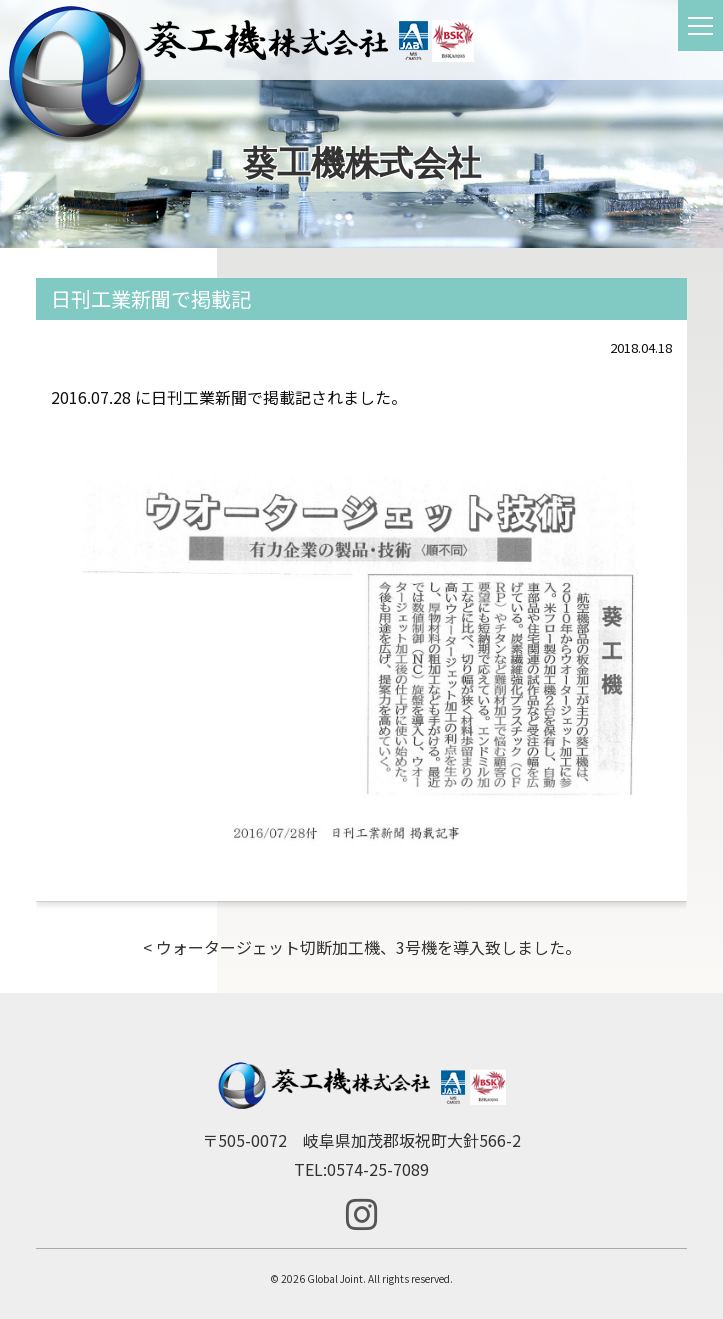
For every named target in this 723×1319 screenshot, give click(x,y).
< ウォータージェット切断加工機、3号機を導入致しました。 (362, 947)
